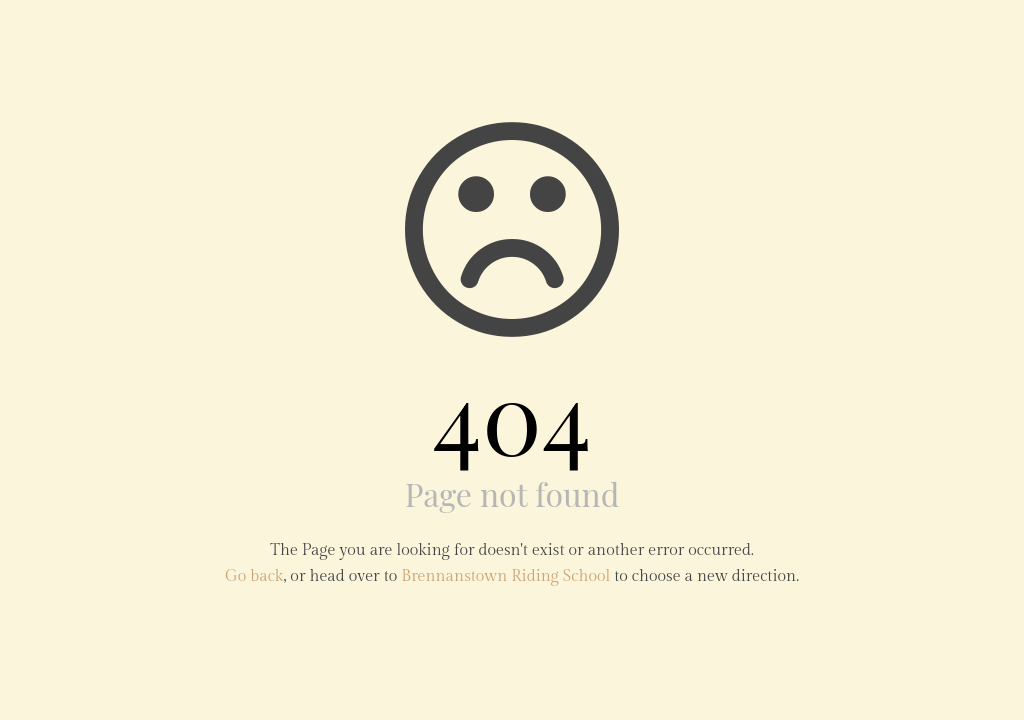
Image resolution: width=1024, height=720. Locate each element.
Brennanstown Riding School (505, 576)
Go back (254, 576)
